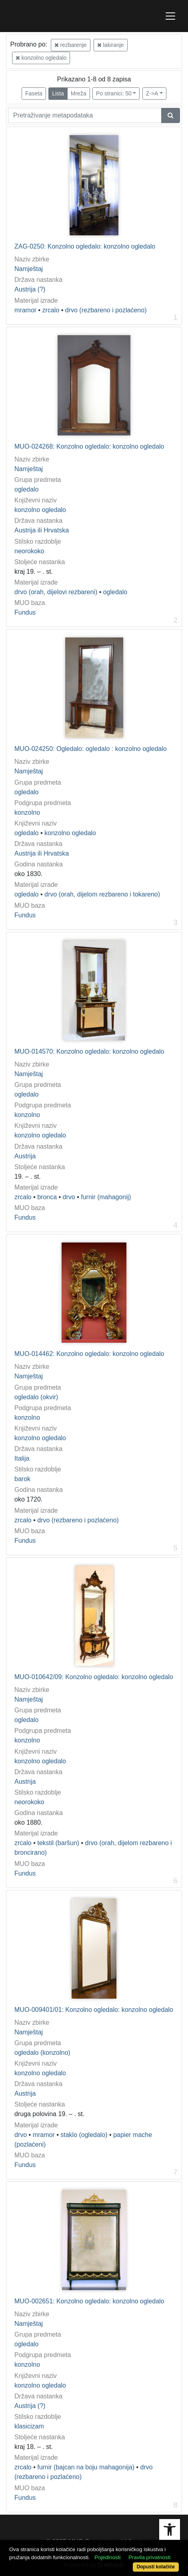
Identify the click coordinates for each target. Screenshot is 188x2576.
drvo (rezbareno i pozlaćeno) (106, 310)
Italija (21, 1458)
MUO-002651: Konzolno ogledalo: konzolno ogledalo (89, 2301)
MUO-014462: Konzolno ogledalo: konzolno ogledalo (89, 1353)
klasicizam (29, 2426)
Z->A (152, 93)
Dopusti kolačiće (156, 2567)
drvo (69, 1197)
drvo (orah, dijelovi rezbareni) (55, 592)
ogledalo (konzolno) (42, 2052)
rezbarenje (70, 45)
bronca (47, 1197)
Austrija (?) (29, 289)
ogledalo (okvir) (36, 1397)
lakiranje (110, 45)
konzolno (27, 812)
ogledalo (26, 489)
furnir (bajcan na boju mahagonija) (85, 2467)
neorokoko (29, 551)
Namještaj (28, 268)
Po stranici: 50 (114, 93)
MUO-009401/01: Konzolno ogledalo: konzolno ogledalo (93, 2009)
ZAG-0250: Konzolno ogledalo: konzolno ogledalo (84, 246)
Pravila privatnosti (149, 2557)
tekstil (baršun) (58, 1842)
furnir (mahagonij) (106, 1197)
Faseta (33, 93)
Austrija (25, 1156)
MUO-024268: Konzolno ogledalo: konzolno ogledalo (89, 446)
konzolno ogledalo (41, 58)
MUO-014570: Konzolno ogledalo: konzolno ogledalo (89, 1051)
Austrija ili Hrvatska (41, 530)
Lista (58, 93)
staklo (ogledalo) (83, 2134)
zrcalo (51, 310)
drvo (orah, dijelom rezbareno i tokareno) (102, 894)
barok (22, 1478)
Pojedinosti (107, 2557)
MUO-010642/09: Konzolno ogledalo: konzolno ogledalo (93, 1676)
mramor (25, 310)
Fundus (25, 612)
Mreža (78, 93)
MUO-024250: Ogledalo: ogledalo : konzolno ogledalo (90, 748)
